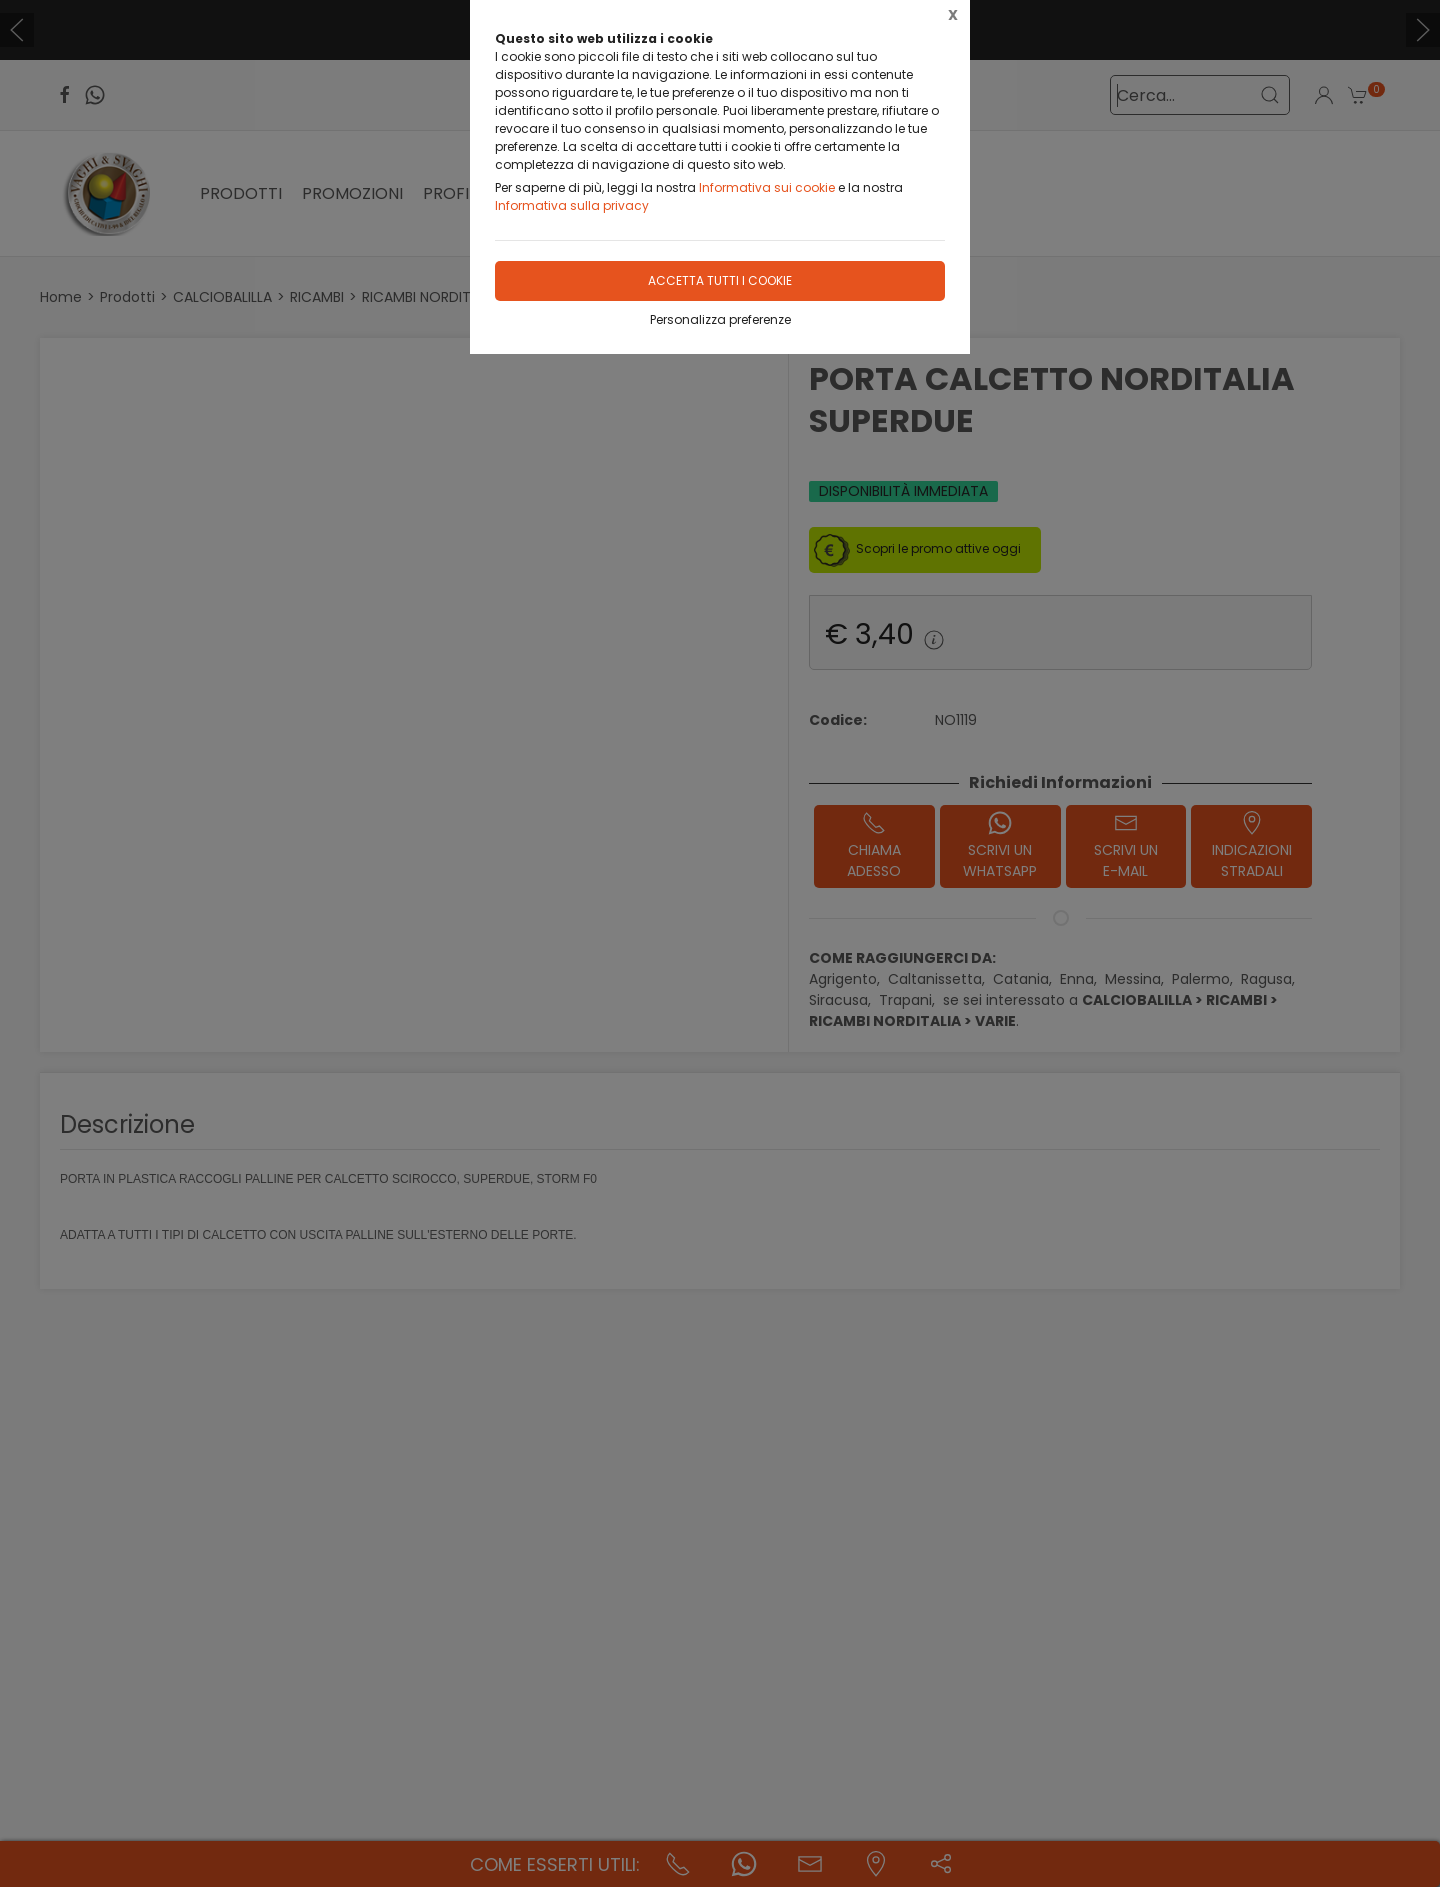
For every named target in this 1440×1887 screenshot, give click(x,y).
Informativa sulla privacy (572, 205)
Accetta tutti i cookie (720, 280)
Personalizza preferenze (720, 319)
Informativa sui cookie (767, 187)
